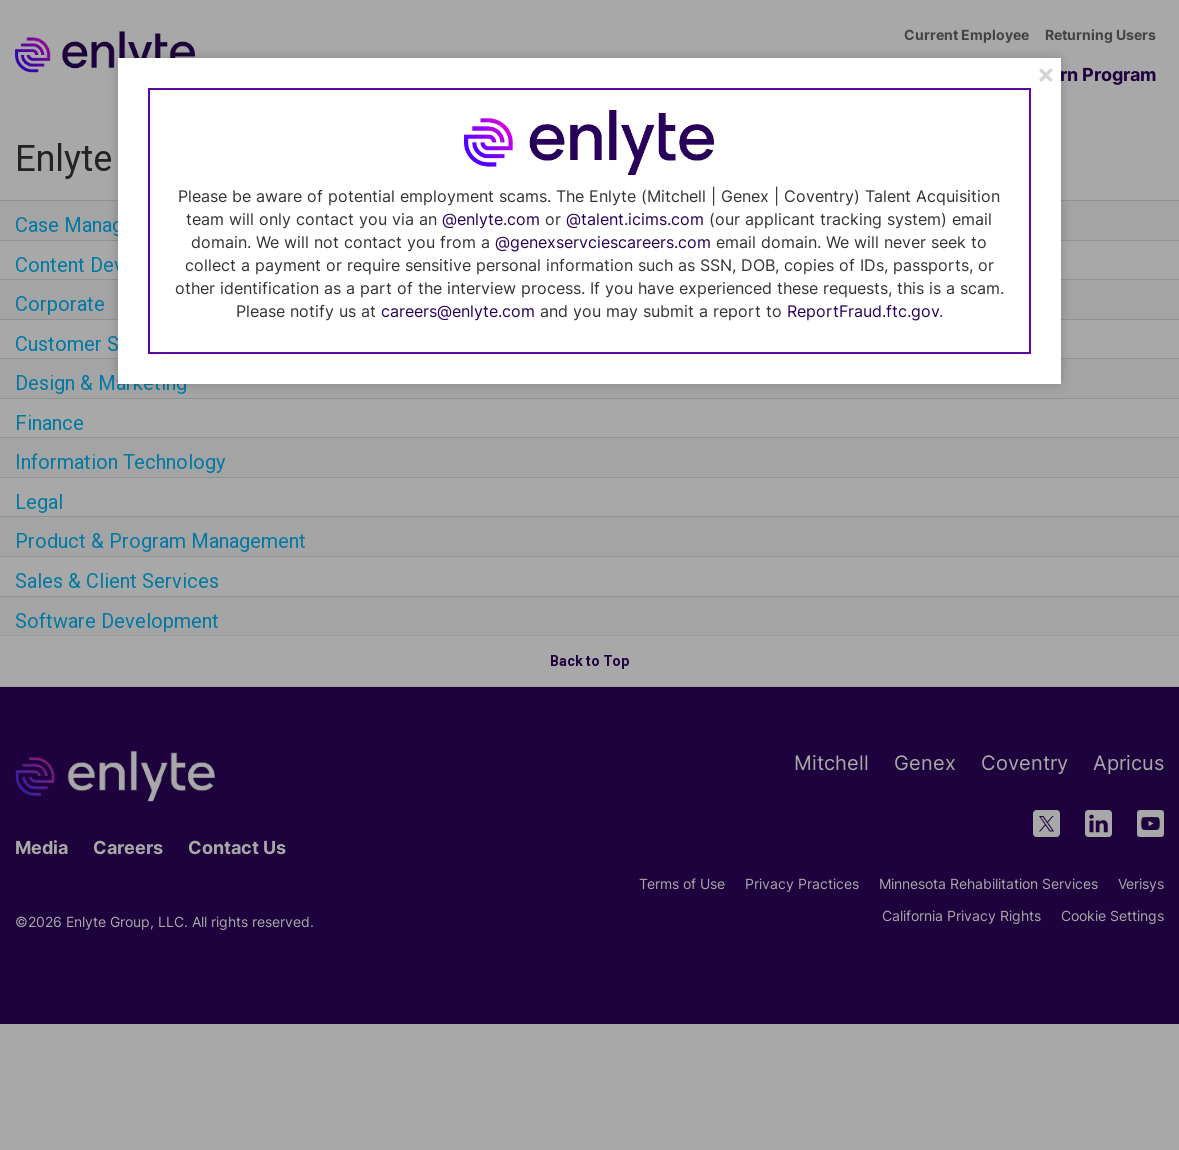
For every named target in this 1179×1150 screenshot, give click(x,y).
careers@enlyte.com (458, 311)
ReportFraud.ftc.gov (863, 311)
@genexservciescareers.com (603, 242)
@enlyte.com (491, 219)
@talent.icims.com (635, 219)
